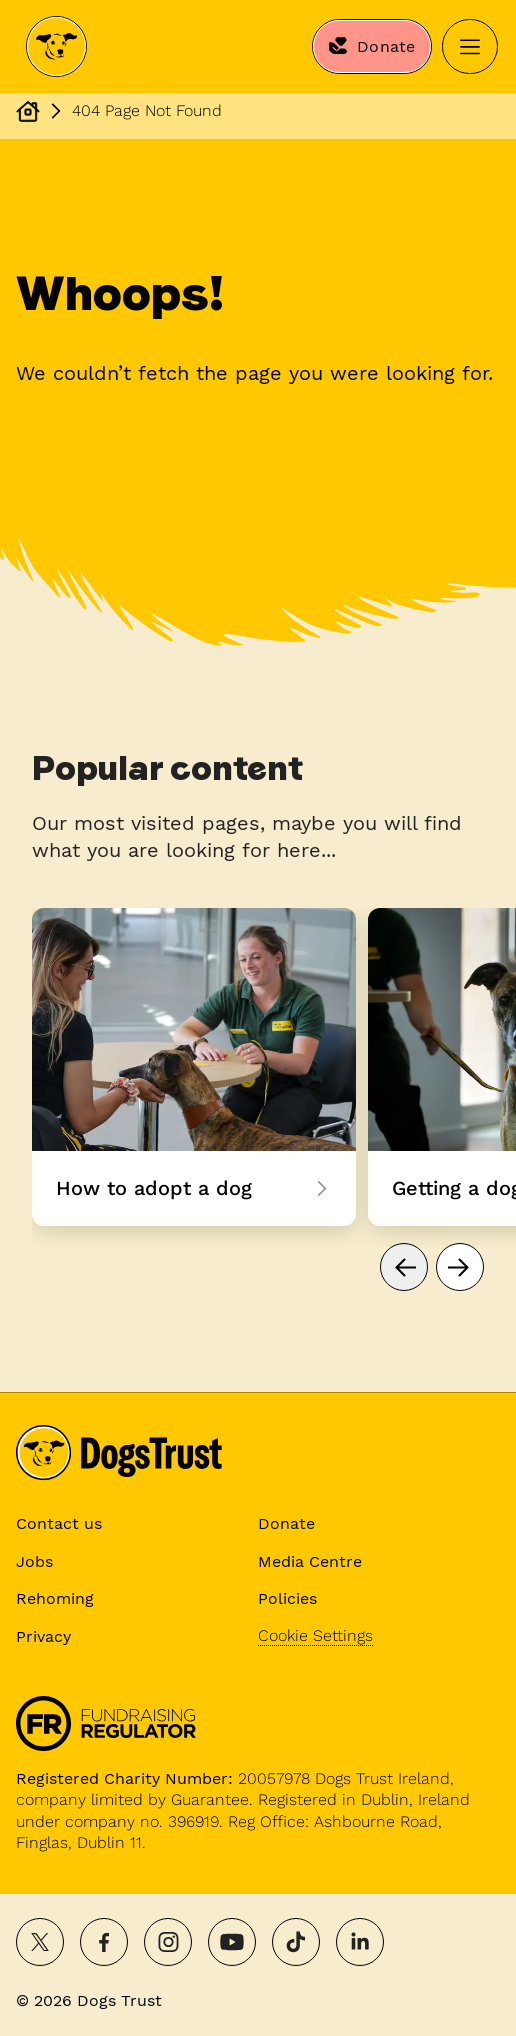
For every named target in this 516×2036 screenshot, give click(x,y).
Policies (287, 1598)
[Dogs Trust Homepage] (28, 111)
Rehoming (55, 1598)
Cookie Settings (315, 1635)
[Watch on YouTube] (232, 1942)
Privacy (43, 1636)
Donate (286, 1523)
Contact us (59, 1523)
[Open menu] (470, 47)
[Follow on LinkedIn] (360, 1942)
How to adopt (194, 1067)
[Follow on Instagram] (168, 1942)
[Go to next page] (460, 1267)
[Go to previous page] (404, 1267)
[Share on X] (40, 1942)
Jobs (34, 1561)
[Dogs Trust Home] (57, 47)
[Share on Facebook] (104, 1942)
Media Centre (310, 1561)
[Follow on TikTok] (296, 1942)
